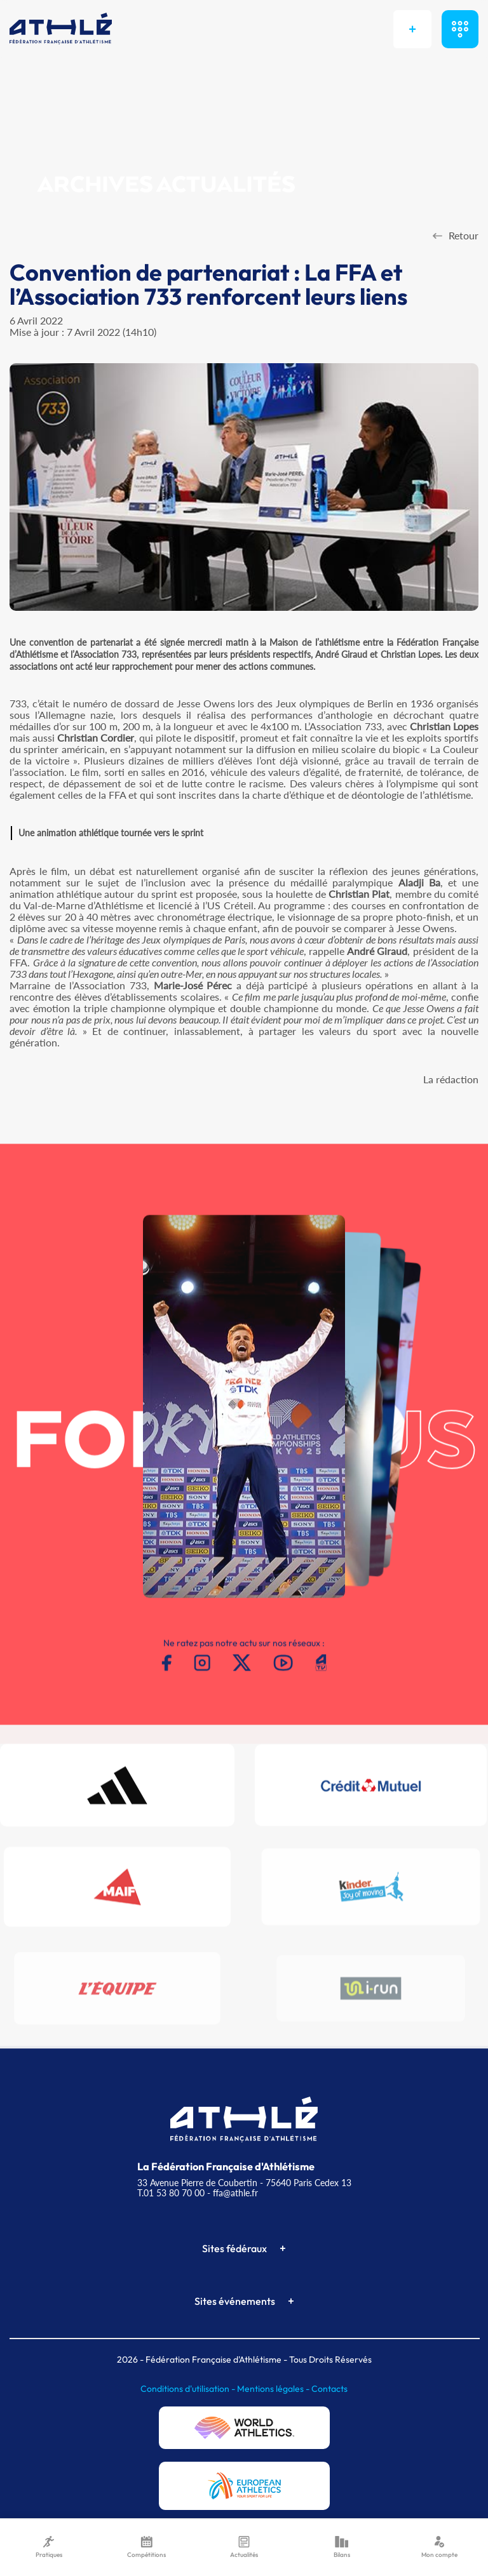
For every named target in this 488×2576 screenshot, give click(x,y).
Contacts (329, 2388)
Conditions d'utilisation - (188, 2388)
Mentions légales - (274, 2388)
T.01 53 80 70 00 (171, 2192)
